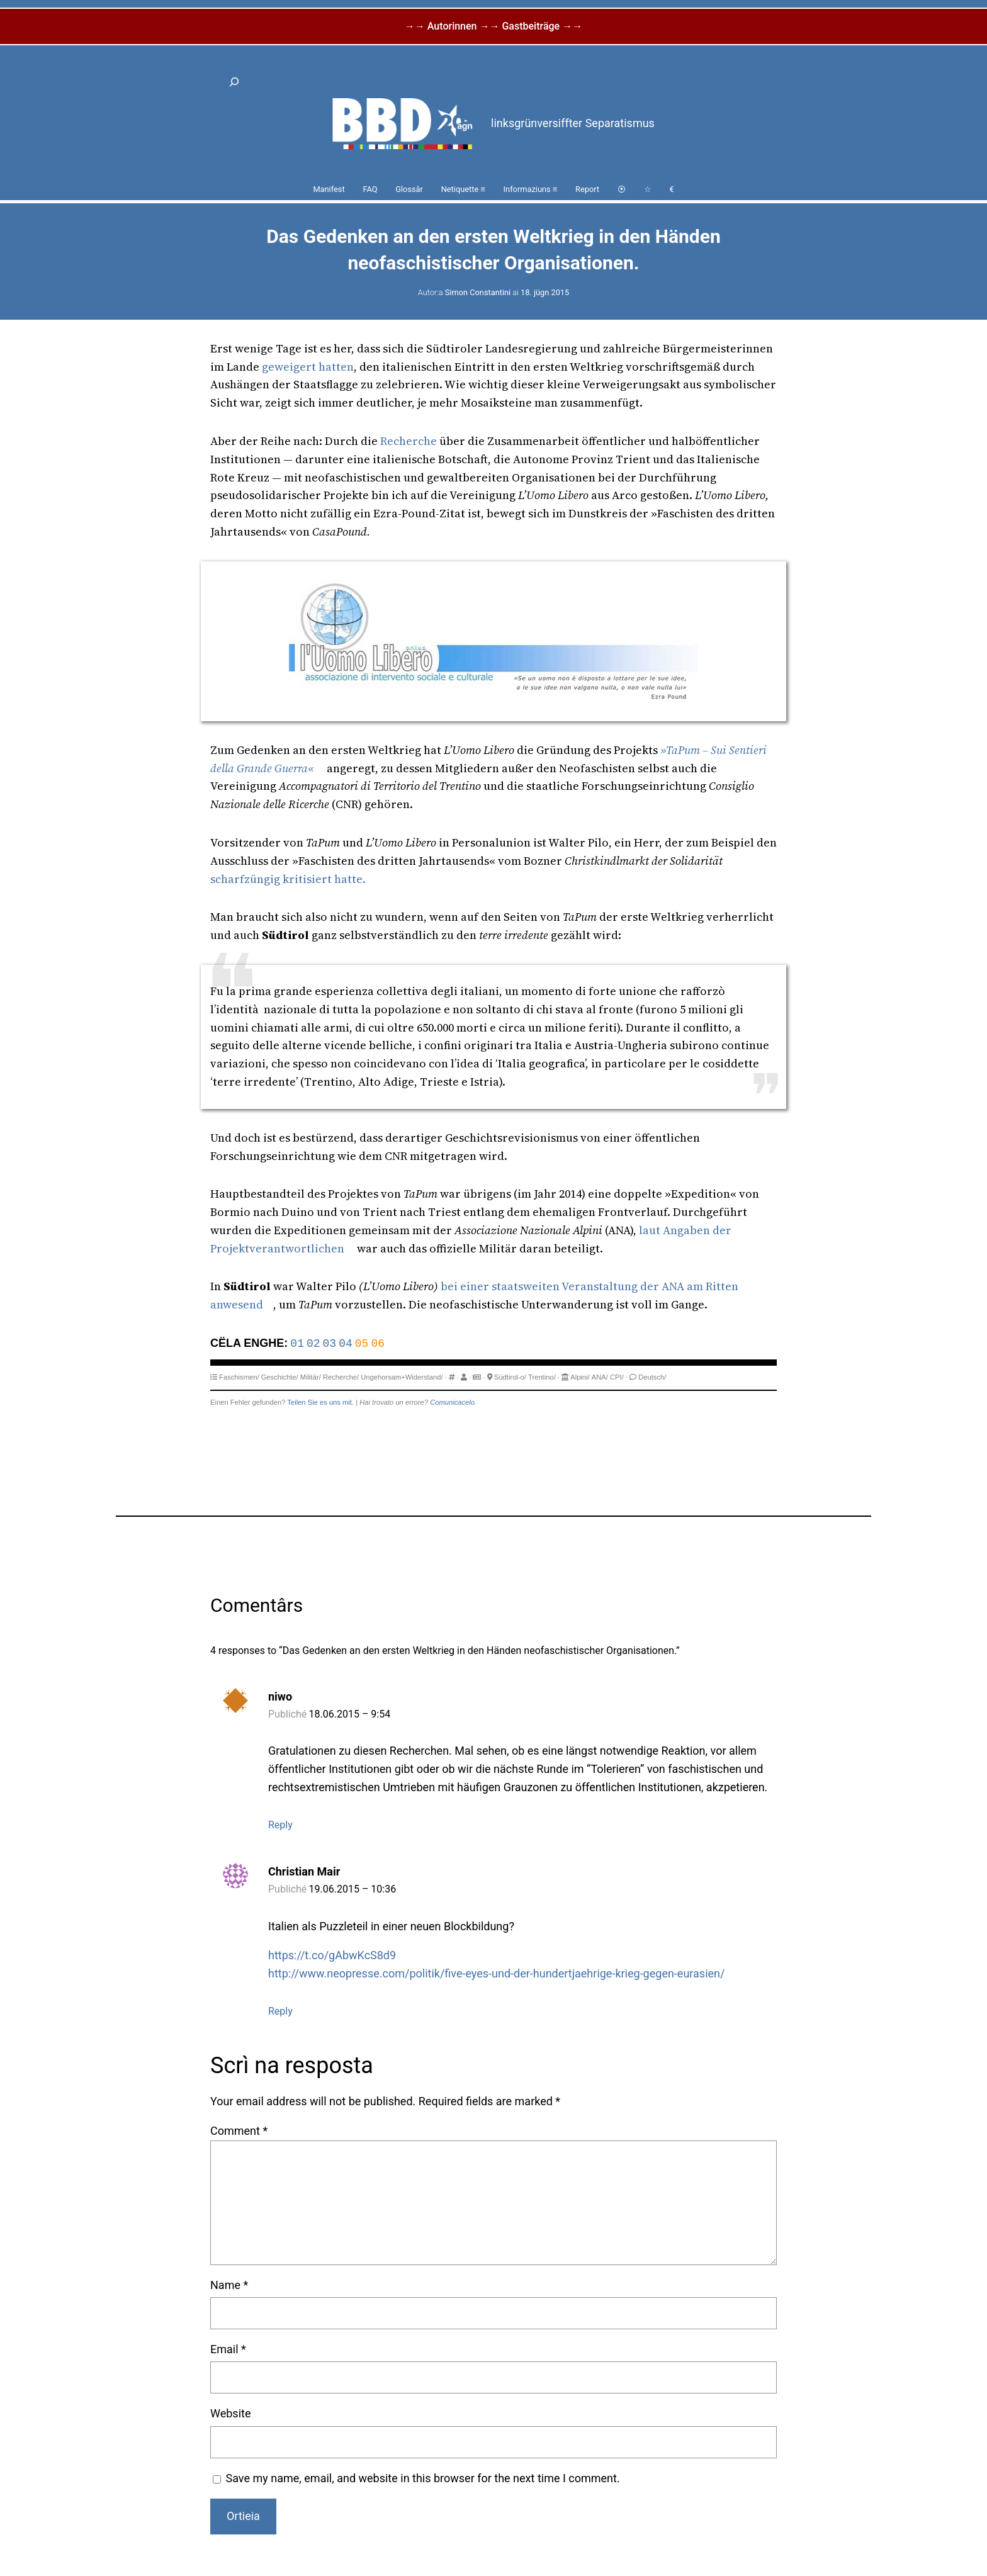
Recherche (408, 441)
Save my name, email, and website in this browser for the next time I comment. (423, 2478)
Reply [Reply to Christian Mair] (280, 2011)
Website (230, 2413)
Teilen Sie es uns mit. (320, 1402)
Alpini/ (579, 1377)
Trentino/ (542, 1377)
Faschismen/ (239, 1377)
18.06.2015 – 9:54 (350, 1714)
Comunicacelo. (453, 1402)
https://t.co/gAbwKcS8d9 (332, 1955)
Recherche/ (341, 1377)
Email (228, 2349)
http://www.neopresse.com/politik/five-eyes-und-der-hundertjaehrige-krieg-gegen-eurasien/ (496, 1973)
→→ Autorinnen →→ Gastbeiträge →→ (493, 26)
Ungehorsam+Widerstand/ (402, 1377)
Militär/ (310, 1377)
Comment (239, 2130)
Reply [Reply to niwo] (280, 1825)
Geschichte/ (279, 1377)
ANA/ (600, 1377)
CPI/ (617, 1377)
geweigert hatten (308, 366)
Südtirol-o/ (510, 1377)
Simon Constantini (477, 292)
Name (229, 2285)
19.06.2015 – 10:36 (353, 1889)
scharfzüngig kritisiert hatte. (288, 879)
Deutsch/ (652, 1377)
